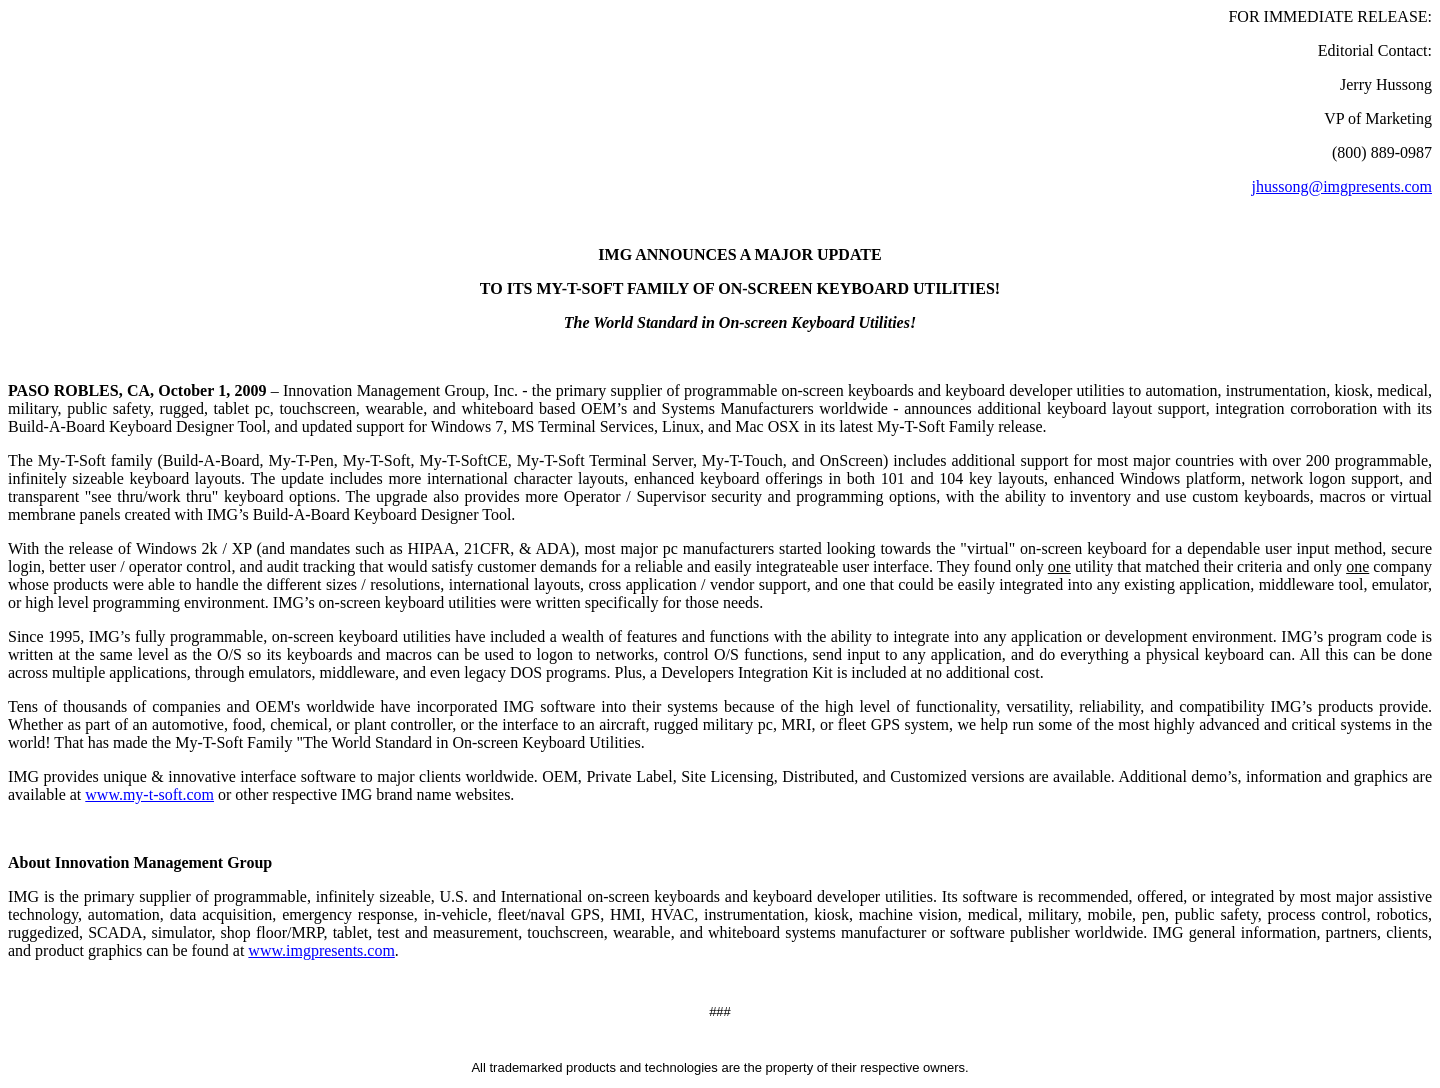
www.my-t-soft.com (149, 794)
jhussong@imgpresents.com (1342, 186)
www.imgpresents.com (321, 950)
